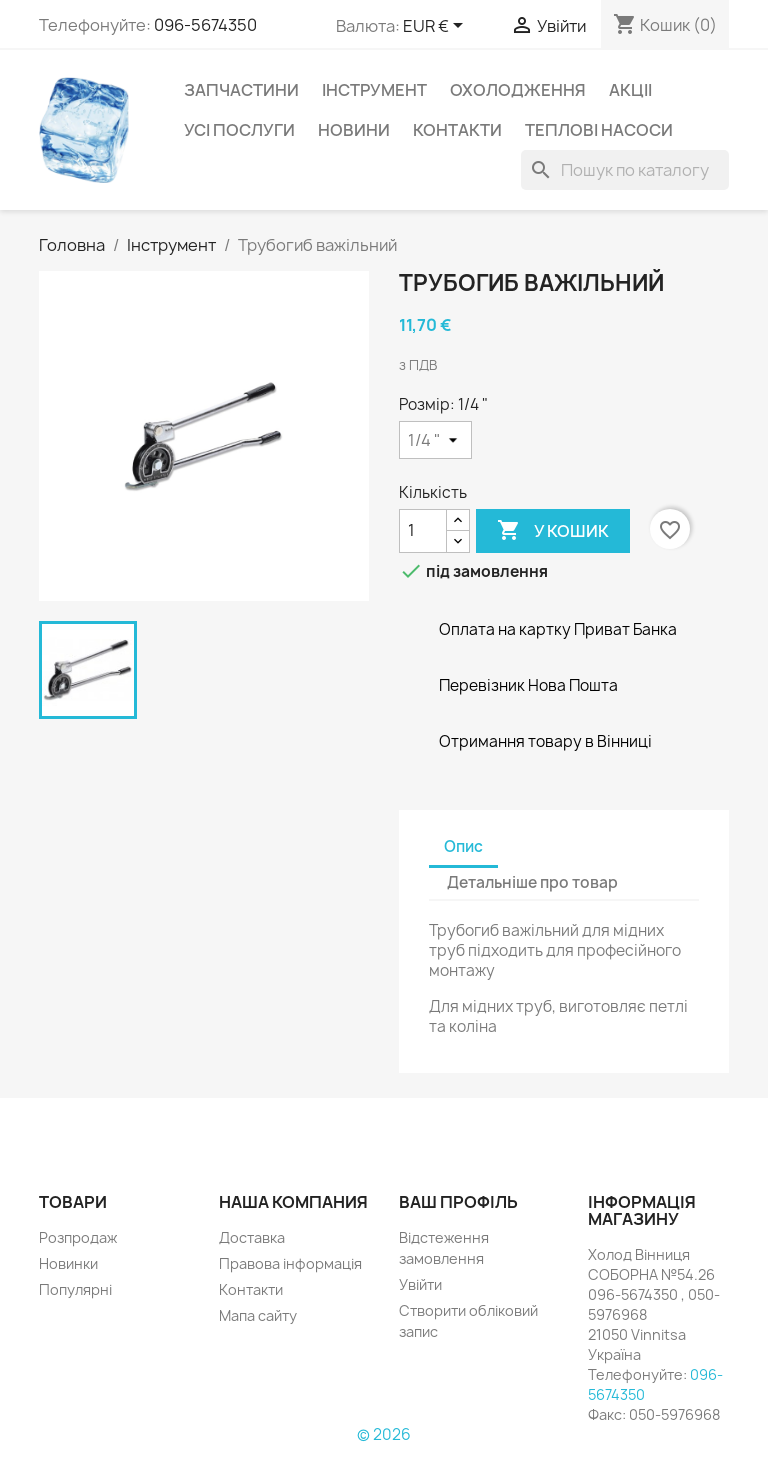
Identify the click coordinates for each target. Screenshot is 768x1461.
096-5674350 (205, 25)
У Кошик (553, 531)
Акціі (630, 90)
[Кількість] (423, 531)
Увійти (420, 1284)
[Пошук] (625, 170)
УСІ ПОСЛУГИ (239, 130)
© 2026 (384, 1434)
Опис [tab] (463, 846)
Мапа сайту (258, 1315)
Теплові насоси (599, 130)
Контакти (457, 130)
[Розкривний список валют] (436, 27)
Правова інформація (290, 1263)
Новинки (68, 1263)
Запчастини (241, 90)
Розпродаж (78, 1237)
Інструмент (374, 90)
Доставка (252, 1237)
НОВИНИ (354, 130)
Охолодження (518, 90)
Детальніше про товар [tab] (532, 882)
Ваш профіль (458, 1202)
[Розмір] (435, 440)
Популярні (75, 1289)
